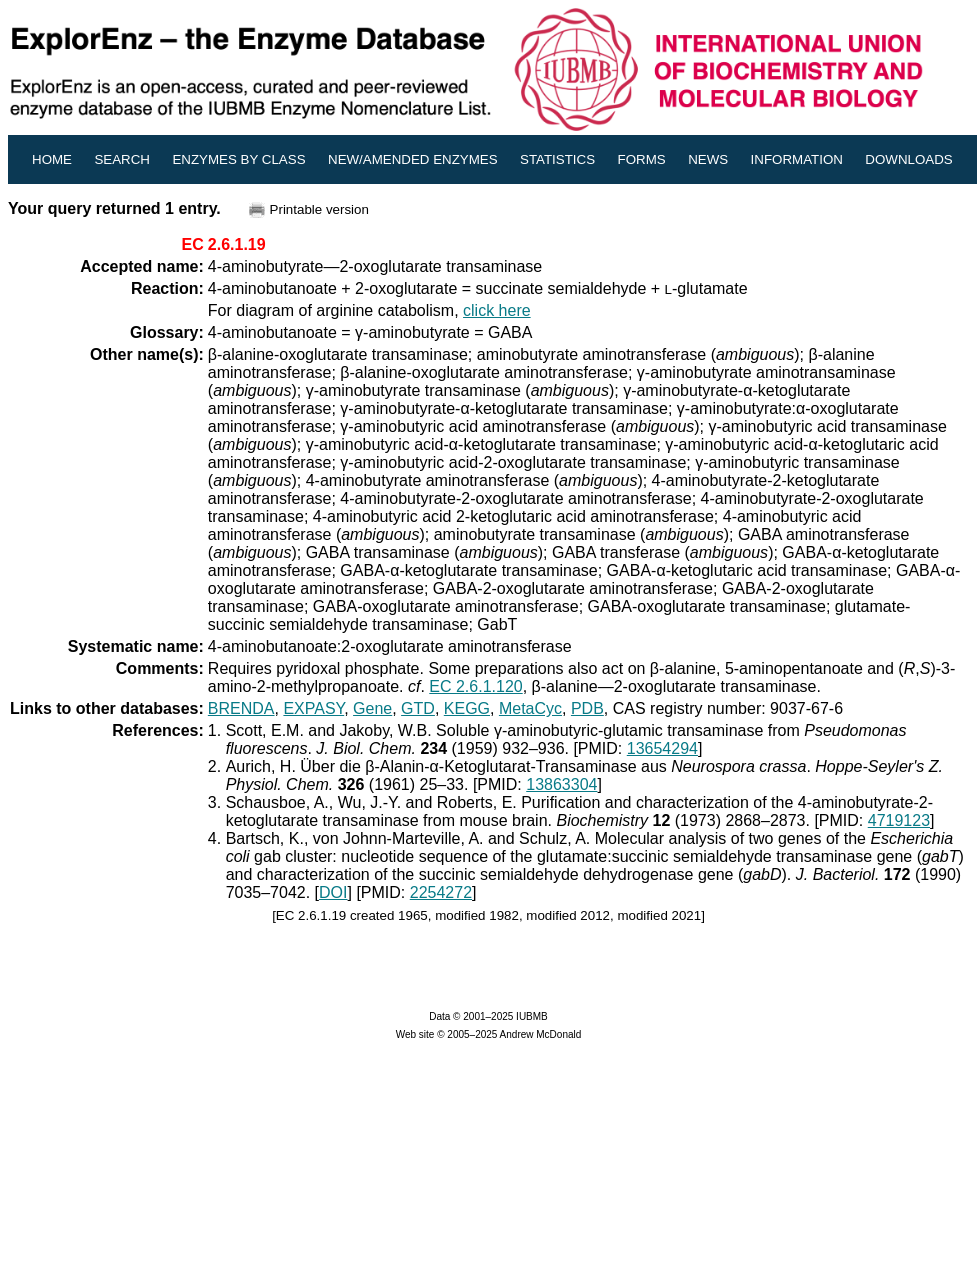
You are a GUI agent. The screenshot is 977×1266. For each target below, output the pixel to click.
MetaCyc (530, 708)
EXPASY (313, 708)
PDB (587, 708)
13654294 (662, 748)
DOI (333, 892)
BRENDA (241, 708)
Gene (372, 708)
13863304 (561, 784)
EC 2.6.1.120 (475, 686)
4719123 (899, 820)
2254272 (441, 892)
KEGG (467, 708)
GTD (418, 708)
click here (497, 310)
